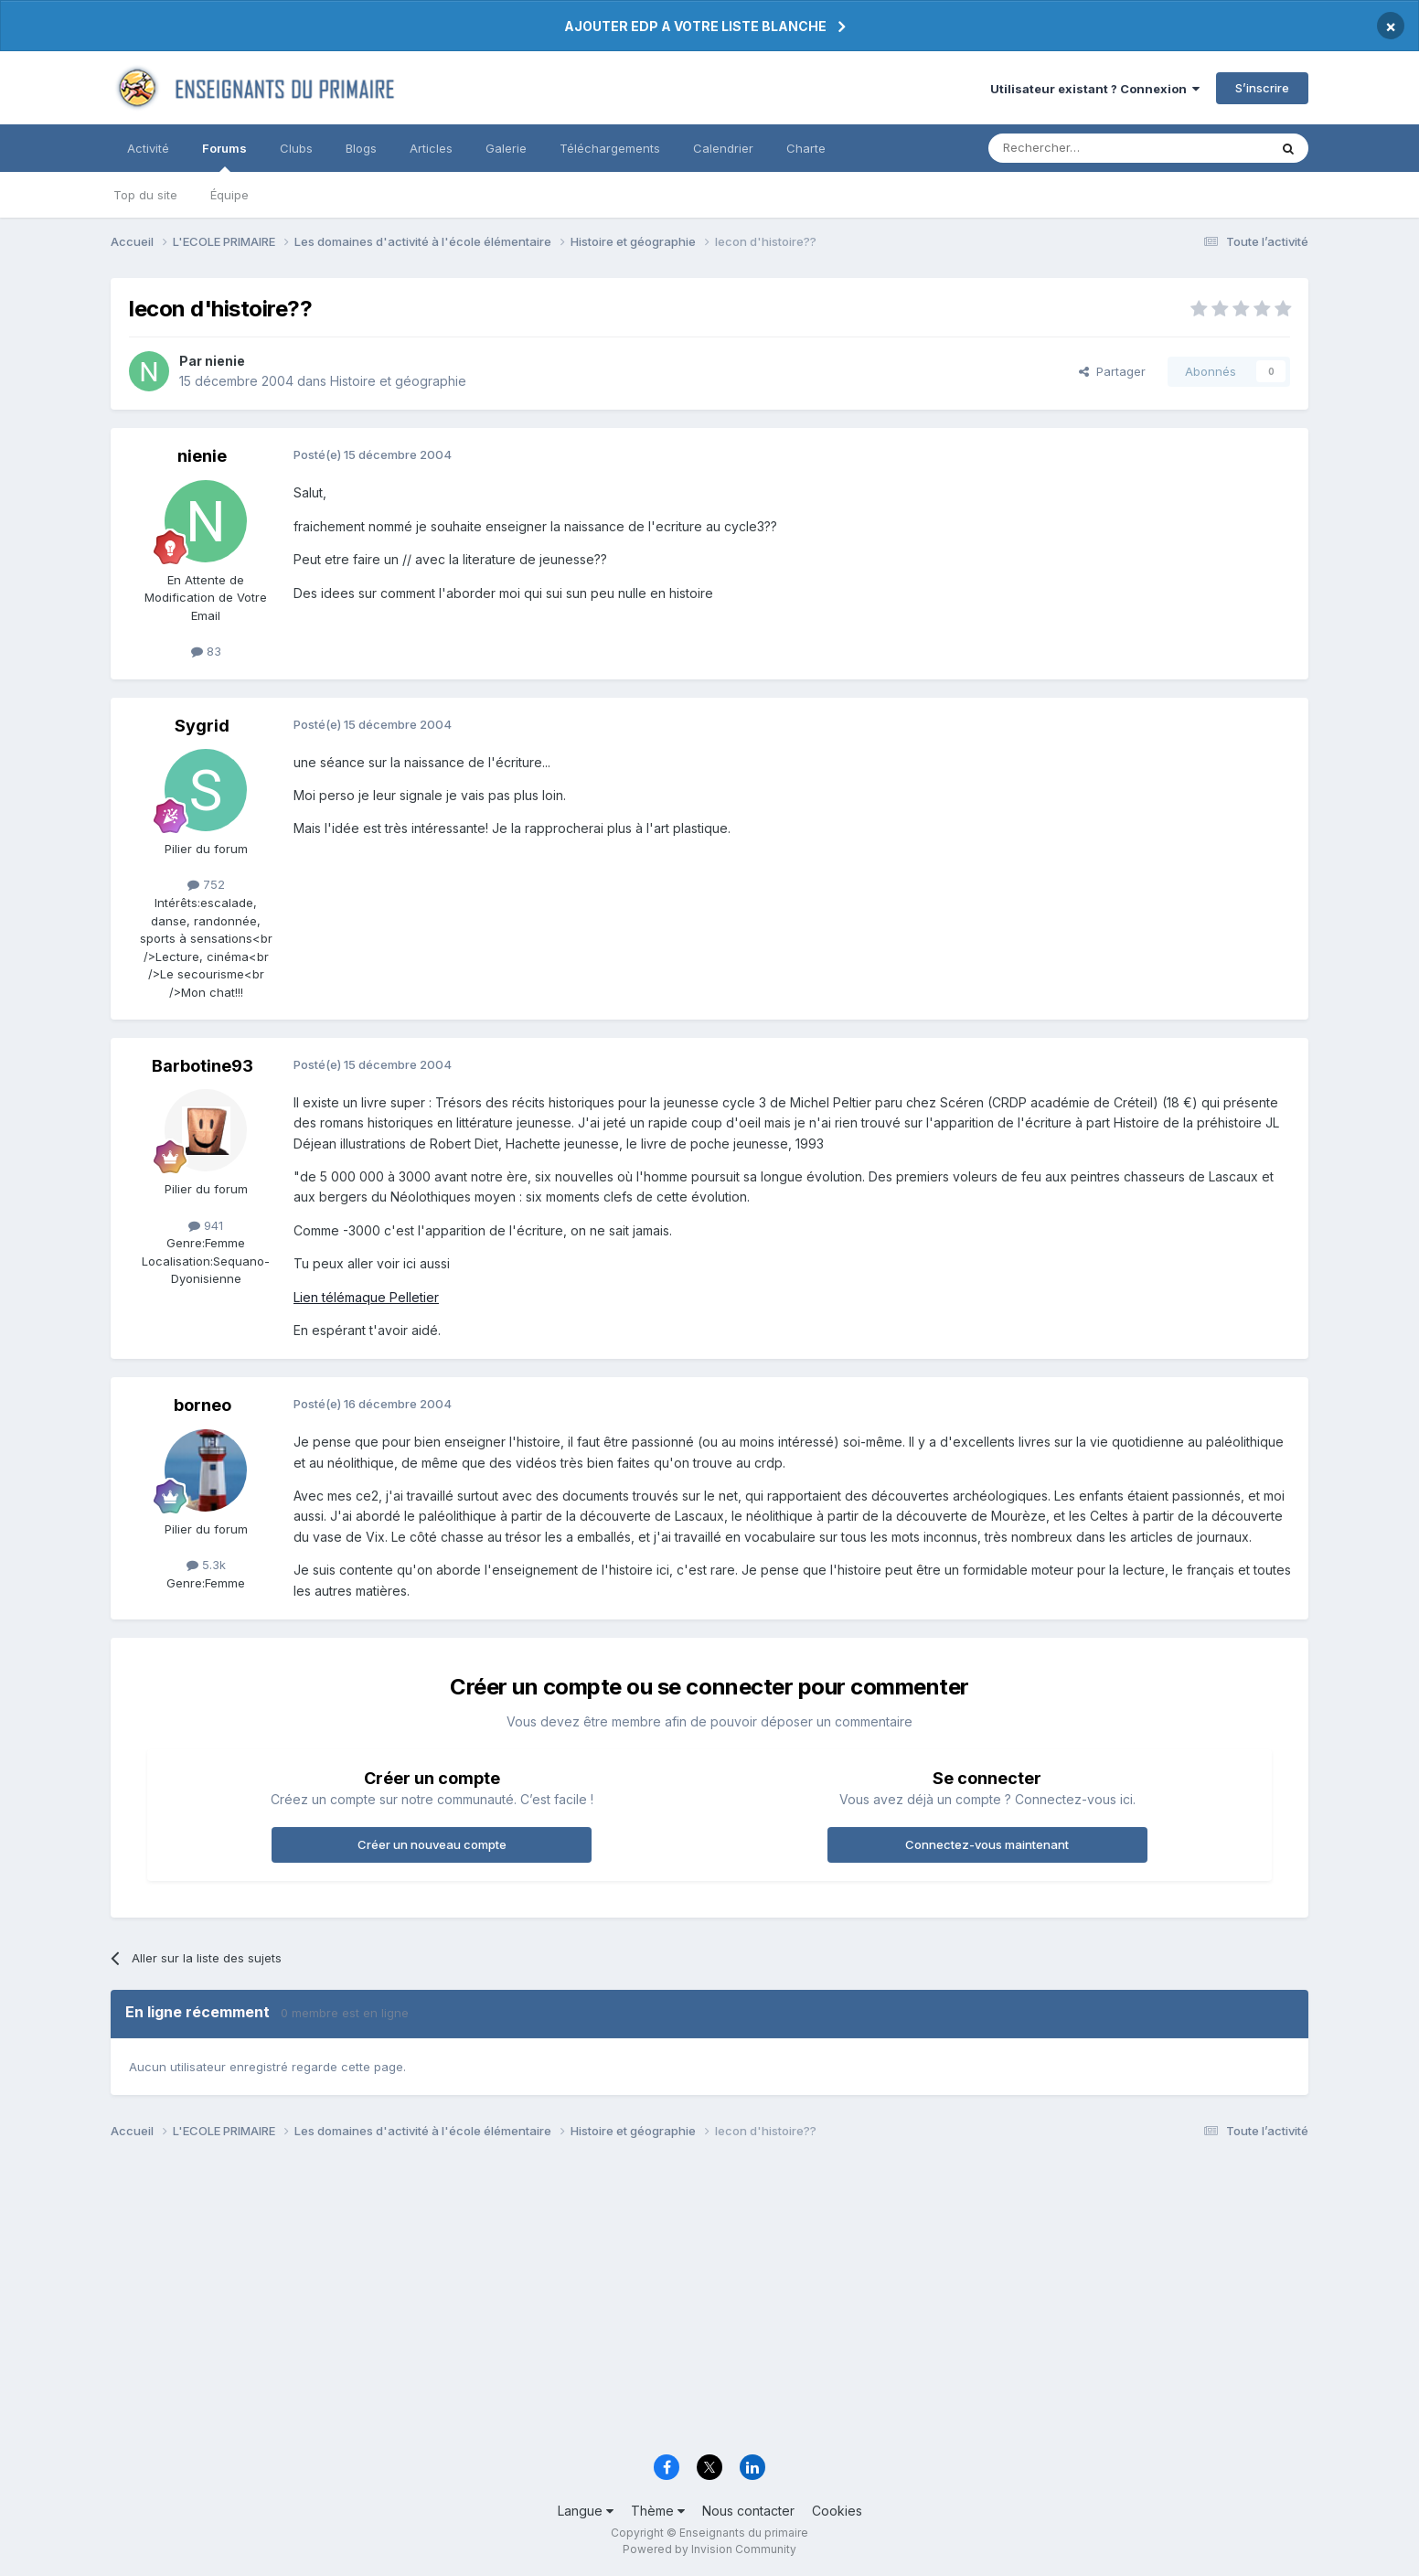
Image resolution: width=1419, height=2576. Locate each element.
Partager (1112, 371)
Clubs (296, 148)
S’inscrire (1262, 87)
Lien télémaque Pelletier (366, 1297)
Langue (585, 2510)
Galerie (506, 148)
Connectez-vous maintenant (987, 1844)
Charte (806, 148)
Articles (431, 148)
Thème (658, 2510)
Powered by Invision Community (709, 2549)
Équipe (229, 194)
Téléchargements (610, 148)
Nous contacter (748, 2510)
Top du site (145, 194)
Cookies (837, 2510)
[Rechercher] (1088, 148)
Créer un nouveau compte (432, 1844)
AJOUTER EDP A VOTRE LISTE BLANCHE (695, 26)
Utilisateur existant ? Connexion (1095, 88)
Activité (148, 148)
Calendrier (723, 148)
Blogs (361, 148)
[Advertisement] (659, 2302)
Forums (224, 156)
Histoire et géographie (398, 381)
